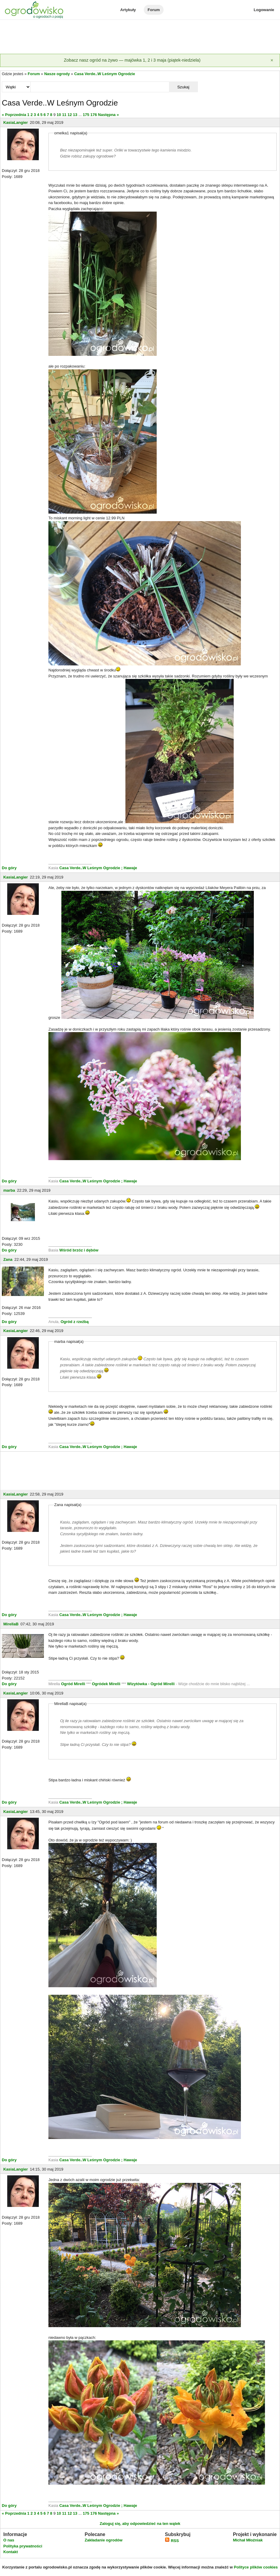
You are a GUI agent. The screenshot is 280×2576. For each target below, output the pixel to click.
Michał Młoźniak (248, 2540)
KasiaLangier (15, 122)
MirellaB (11, 1624)
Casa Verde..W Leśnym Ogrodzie (104, 74)
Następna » (108, 114)
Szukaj (183, 87)
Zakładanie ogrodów (103, 2540)
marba (9, 1190)
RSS (172, 2540)
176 (93, 114)
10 (59, 114)
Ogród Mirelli (73, 1684)
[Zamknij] (272, 60)
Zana (7, 1259)
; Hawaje (129, 868)
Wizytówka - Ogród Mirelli (151, 1684)
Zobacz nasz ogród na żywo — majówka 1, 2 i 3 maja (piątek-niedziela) (132, 60)
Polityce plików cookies (256, 2567)
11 (64, 114)
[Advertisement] (140, 37)
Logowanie (264, 10)
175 (86, 114)
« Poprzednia (14, 114)
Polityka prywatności (22, 2546)
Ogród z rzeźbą (74, 1321)
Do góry (9, 868)
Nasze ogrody (57, 74)
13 (75, 114)
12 (69, 114)
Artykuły (128, 10)
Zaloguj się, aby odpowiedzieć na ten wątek (140, 2523)
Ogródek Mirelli (106, 1684)
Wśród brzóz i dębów (78, 1250)
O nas (8, 2540)
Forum (154, 10)
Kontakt (10, 2552)
